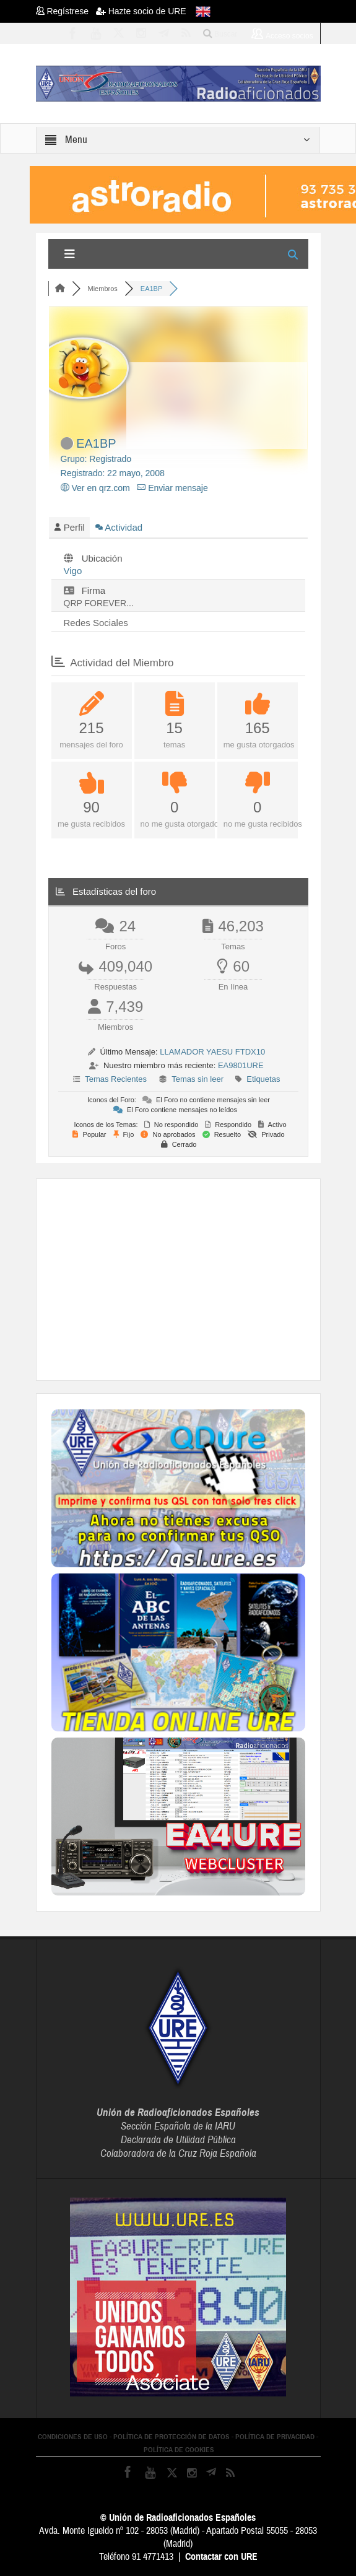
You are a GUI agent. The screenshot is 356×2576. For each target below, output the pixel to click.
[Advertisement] (203, 1278)
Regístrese (66, 11)
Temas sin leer (197, 1079)
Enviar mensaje (172, 488)
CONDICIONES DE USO (73, 2436)
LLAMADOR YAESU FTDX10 (212, 1051)
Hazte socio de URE (141, 11)
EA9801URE (241, 1065)
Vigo (73, 570)
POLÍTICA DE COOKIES (179, 2449)
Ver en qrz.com (95, 488)
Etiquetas (263, 1079)
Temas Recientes (116, 1079)
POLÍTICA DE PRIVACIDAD (275, 2436)
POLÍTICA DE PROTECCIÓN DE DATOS (171, 2436)
